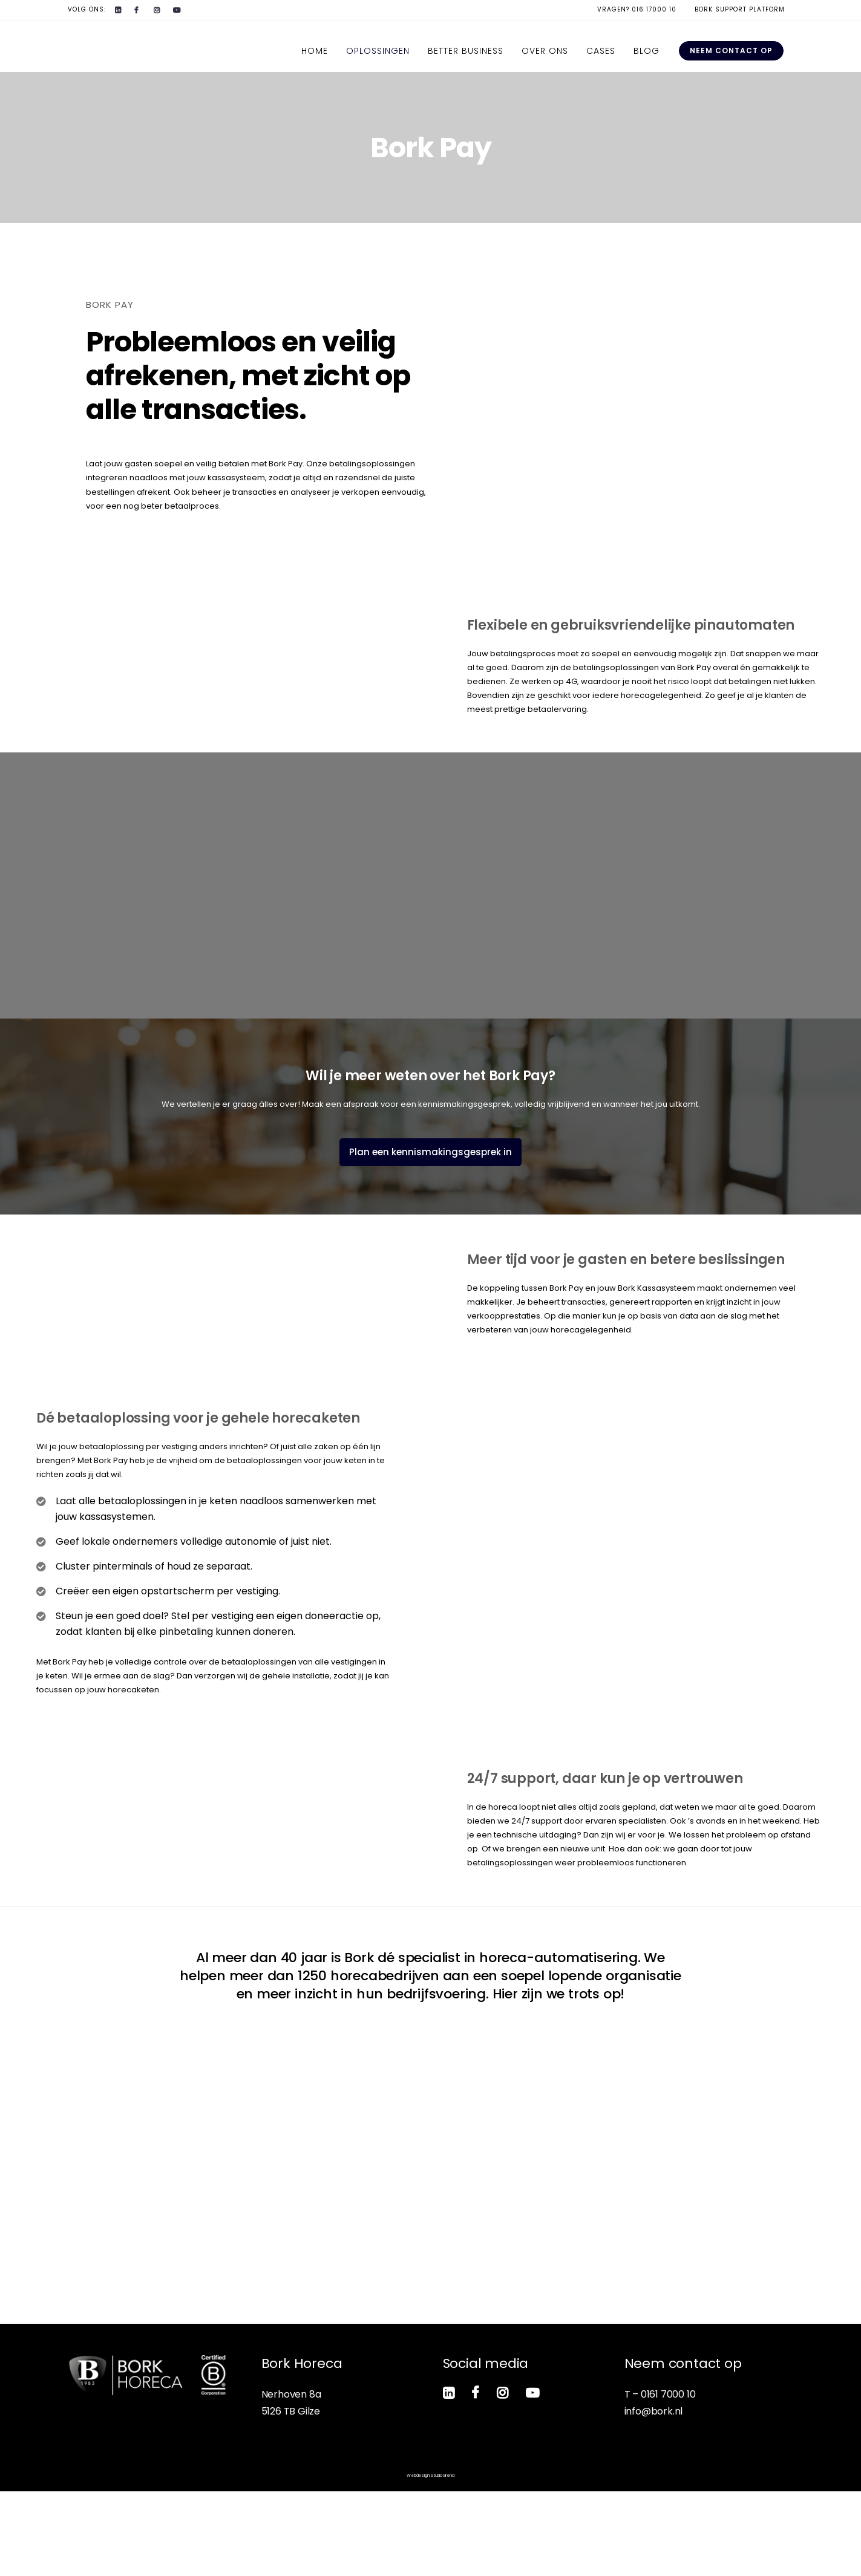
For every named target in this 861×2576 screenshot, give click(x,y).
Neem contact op (731, 50)
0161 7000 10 (668, 2479)
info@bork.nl (653, 2496)
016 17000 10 (654, 9)
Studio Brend (442, 2560)
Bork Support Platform (740, 9)
